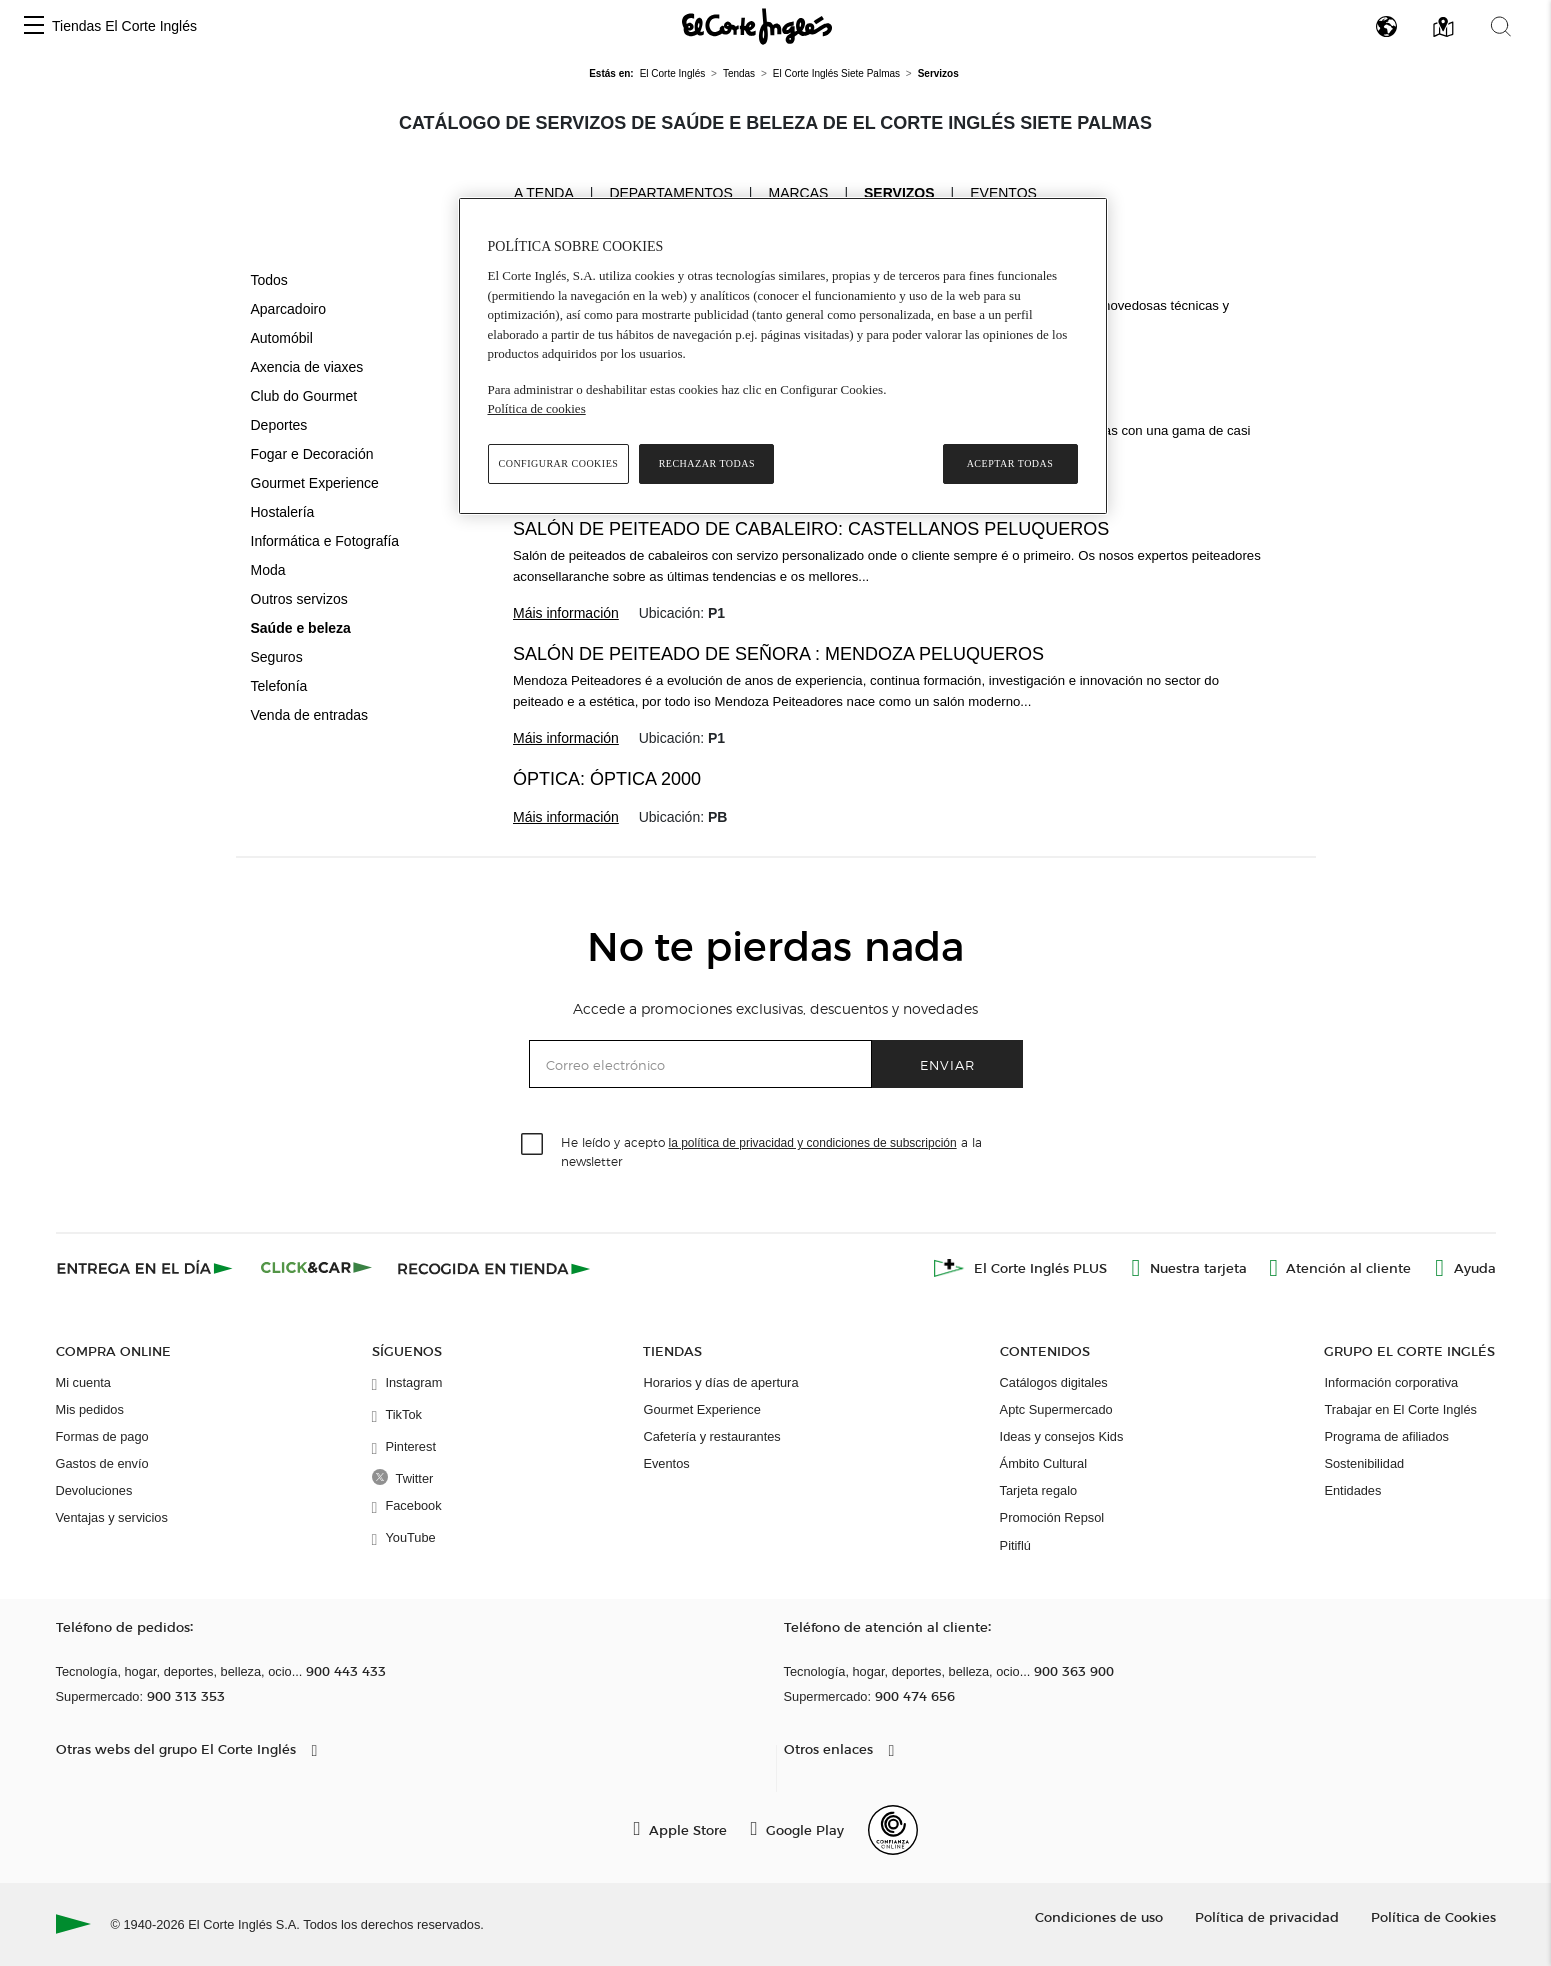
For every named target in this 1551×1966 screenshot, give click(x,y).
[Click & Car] (316, 1268)
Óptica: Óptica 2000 (607, 779)
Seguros (277, 657)
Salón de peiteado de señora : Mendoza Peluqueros (778, 654)
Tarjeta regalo (1039, 1490)
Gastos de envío (102, 1463)
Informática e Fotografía (325, 541)
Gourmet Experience (315, 483)
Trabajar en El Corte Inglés (1400, 1409)
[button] (34, 26)
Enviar (947, 1064)
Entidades (1352, 1490)
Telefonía (279, 686)
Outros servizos (299, 599)
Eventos (1003, 193)
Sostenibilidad (1364, 1463)
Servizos (899, 193)
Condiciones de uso (1099, 1916)
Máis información (566, 613)
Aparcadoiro (289, 309)
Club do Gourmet (304, 396)
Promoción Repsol (1052, 1517)
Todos (269, 280)
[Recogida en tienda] (494, 1268)
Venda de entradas (310, 715)
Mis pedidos (90, 1409)
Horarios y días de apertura (720, 1382)
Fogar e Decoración (312, 454)
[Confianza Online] (893, 1830)
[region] (783, 356)
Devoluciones (94, 1490)
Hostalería (283, 512)
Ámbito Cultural (1043, 1463)
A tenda (544, 192)
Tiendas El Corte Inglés (124, 26)
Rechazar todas (707, 463)
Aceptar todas (1010, 463)
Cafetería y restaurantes (711, 1436)
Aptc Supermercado (1056, 1409)
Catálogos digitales (1054, 1382)
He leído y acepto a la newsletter (771, 1151)
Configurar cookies (559, 463)
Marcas (798, 193)
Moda (268, 570)
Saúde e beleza (301, 628)
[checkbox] (533, 1145)
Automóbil (282, 338)
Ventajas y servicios (112, 1517)
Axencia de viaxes (307, 367)
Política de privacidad (1267, 1916)
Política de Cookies (1433, 1916)
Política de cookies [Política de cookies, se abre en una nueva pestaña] (537, 408)
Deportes (279, 425)
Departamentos (670, 193)
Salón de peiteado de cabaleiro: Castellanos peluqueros (811, 529)
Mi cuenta (83, 1382)
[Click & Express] (146, 1268)
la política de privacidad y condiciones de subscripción (813, 1143)
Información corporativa (1391, 1382)
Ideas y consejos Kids (1062, 1436)
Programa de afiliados (1386, 1436)
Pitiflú (1015, 1545)
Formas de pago (102, 1436)
